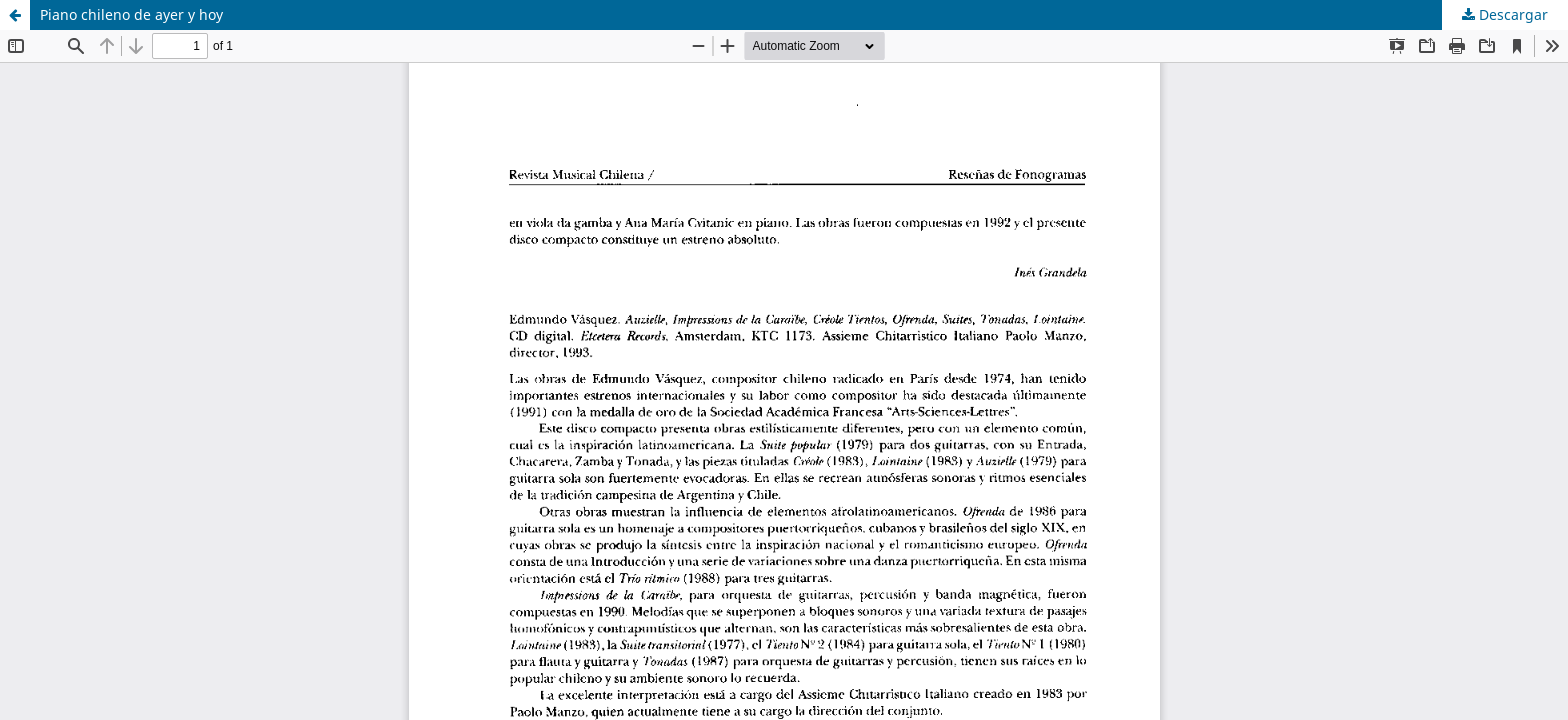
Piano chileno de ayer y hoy (131, 14)
